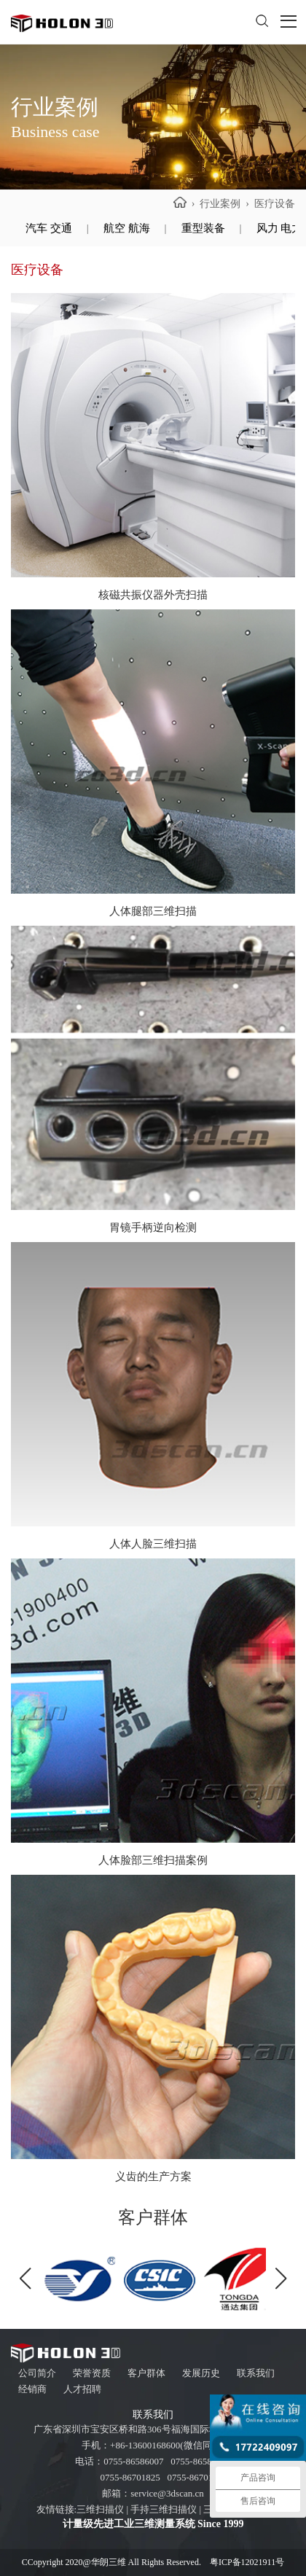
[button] (281, 2279)
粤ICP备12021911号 (247, 2562)
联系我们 (256, 2373)
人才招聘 (82, 2389)
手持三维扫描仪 (163, 2509)
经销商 (32, 2389)
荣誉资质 (92, 2373)
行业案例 (220, 203)
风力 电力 (279, 228)
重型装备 (203, 228)
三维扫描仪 (100, 2509)
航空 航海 (126, 228)
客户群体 (146, 2373)
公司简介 (37, 2373)
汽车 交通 (49, 228)
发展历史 (201, 2373)
